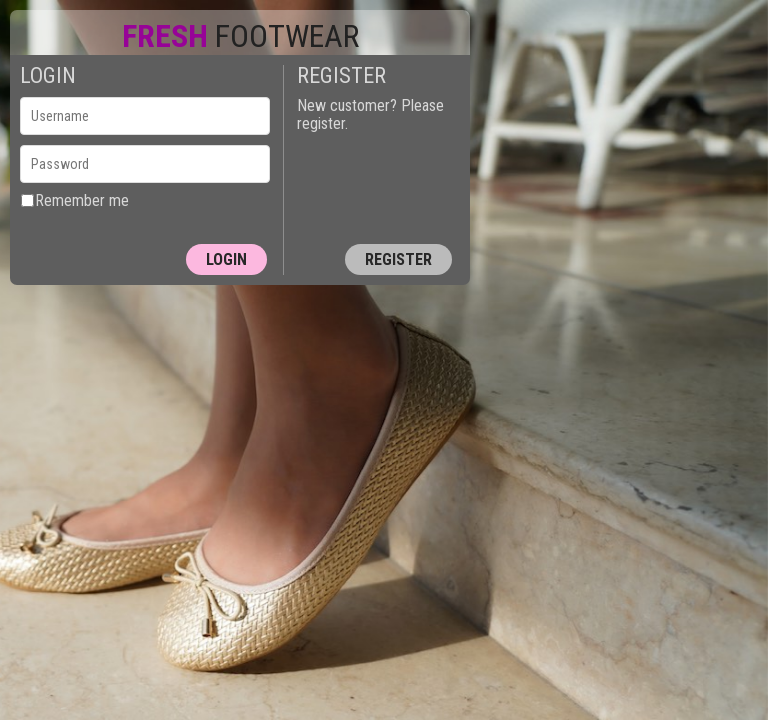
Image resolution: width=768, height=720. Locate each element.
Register (398, 259)
